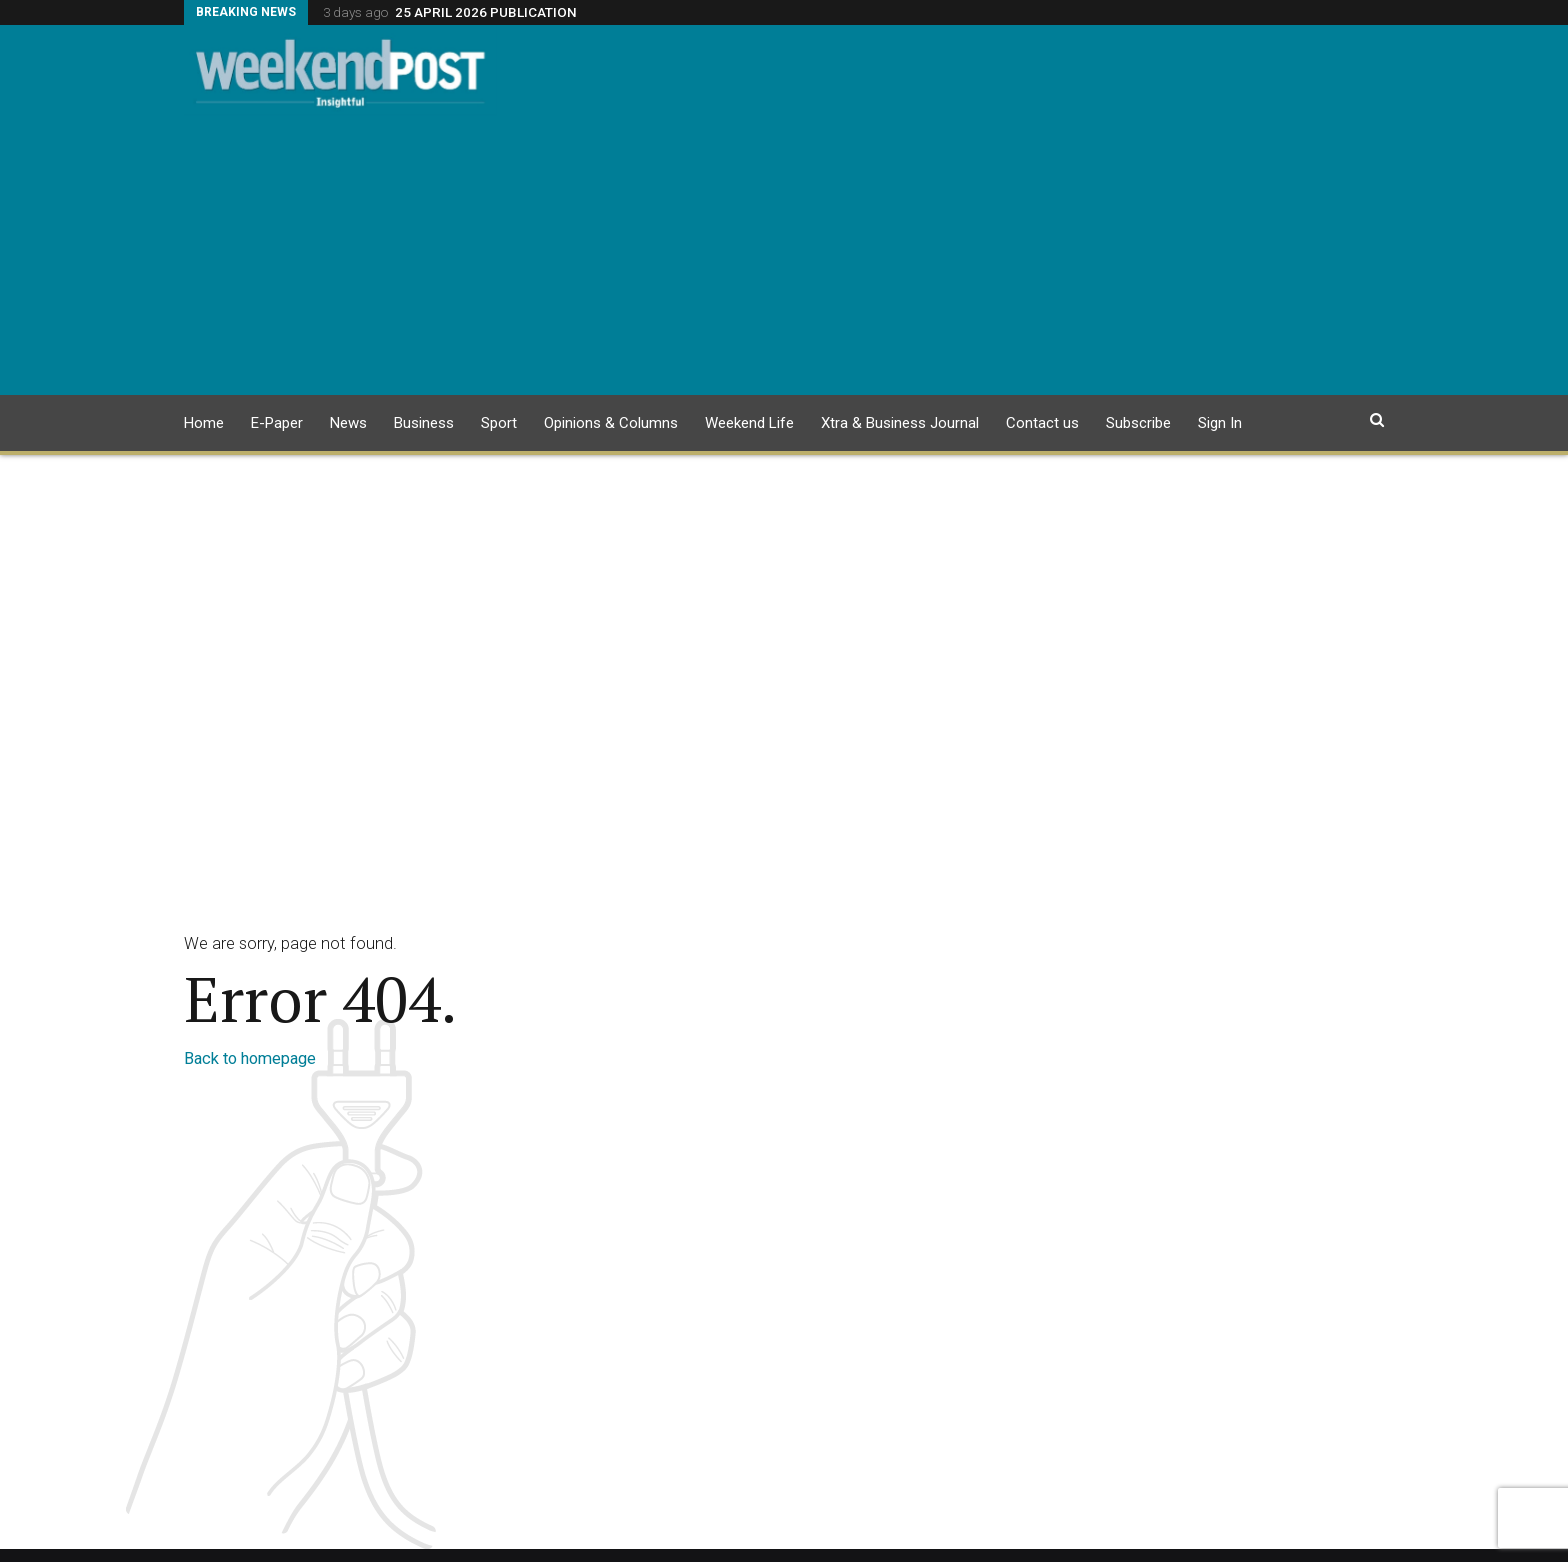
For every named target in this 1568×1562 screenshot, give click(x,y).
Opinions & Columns (611, 423)
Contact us (1042, 423)
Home (204, 423)
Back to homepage (250, 1058)
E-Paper (277, 423)
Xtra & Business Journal (900, 423)
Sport (499, 423)
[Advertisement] (784, 255)
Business (424, 423)
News (348, 423)
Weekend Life (749, 423)
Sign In (1220, 423)
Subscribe (1138, 423)
